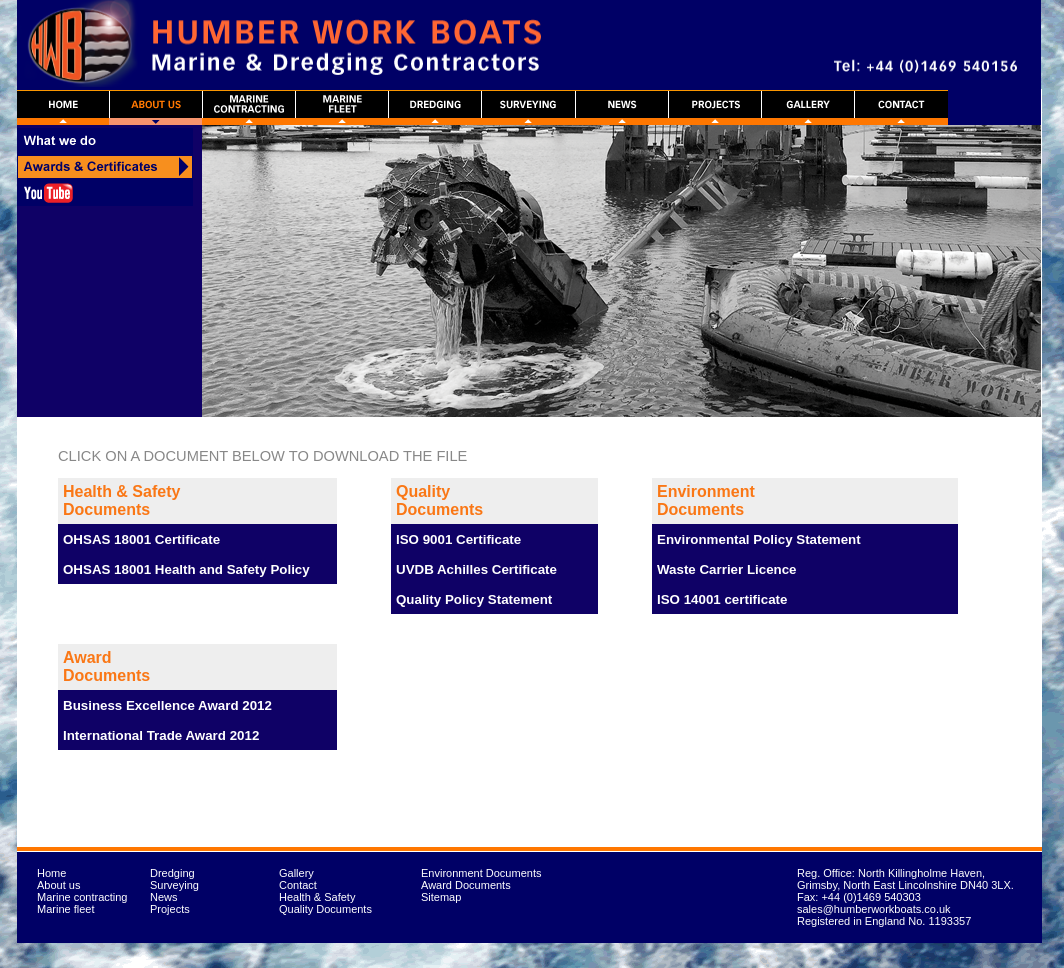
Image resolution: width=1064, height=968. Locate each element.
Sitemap (441, 897)
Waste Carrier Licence (727, 569)
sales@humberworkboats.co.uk (874, 909)
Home (51, 873)
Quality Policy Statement (474, 599)
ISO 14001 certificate (722, 599)
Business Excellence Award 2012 (167, 705)
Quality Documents (325, 909)
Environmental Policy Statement (759, 539)
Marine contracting (82, 897)
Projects (170, 909)
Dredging (172, 873)
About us (58, 885)
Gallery (296, 873)
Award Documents (466, 885)
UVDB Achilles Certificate (476, 569)
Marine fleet (65, 909)
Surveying (174, 885)
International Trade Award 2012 (161, 735)
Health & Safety (317, 897)
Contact (298, 885)
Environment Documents (481, 873)
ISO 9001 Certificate (458, 539)
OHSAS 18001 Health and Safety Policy (186, 569)
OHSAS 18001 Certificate (141, 539)
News (164, 897)
